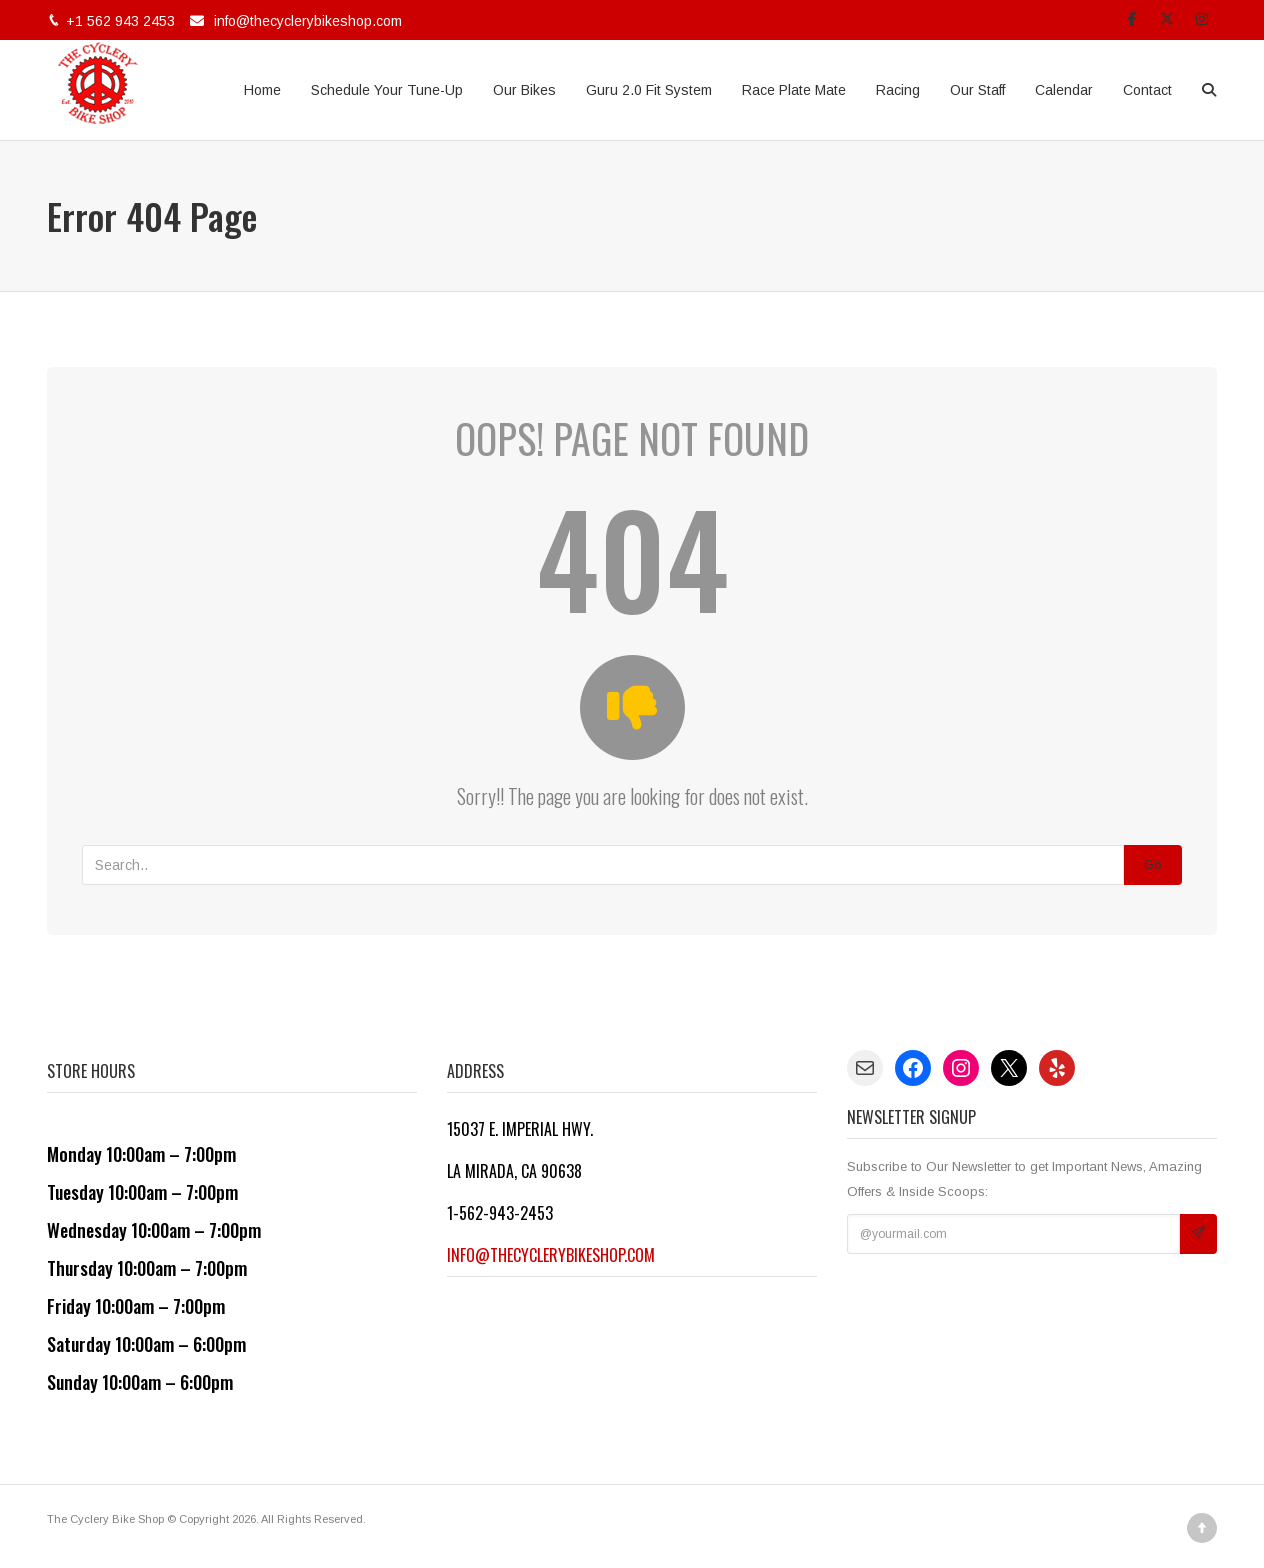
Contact (1147, 90)
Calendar (1064, 90)
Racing (898, 90)
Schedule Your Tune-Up (387, 90)
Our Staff (977, 90)
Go (1153, 864)
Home (262, 90)
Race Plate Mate (794, 90)
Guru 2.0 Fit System (649, 90)
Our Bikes (524, 90)
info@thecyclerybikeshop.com (308, 21)
